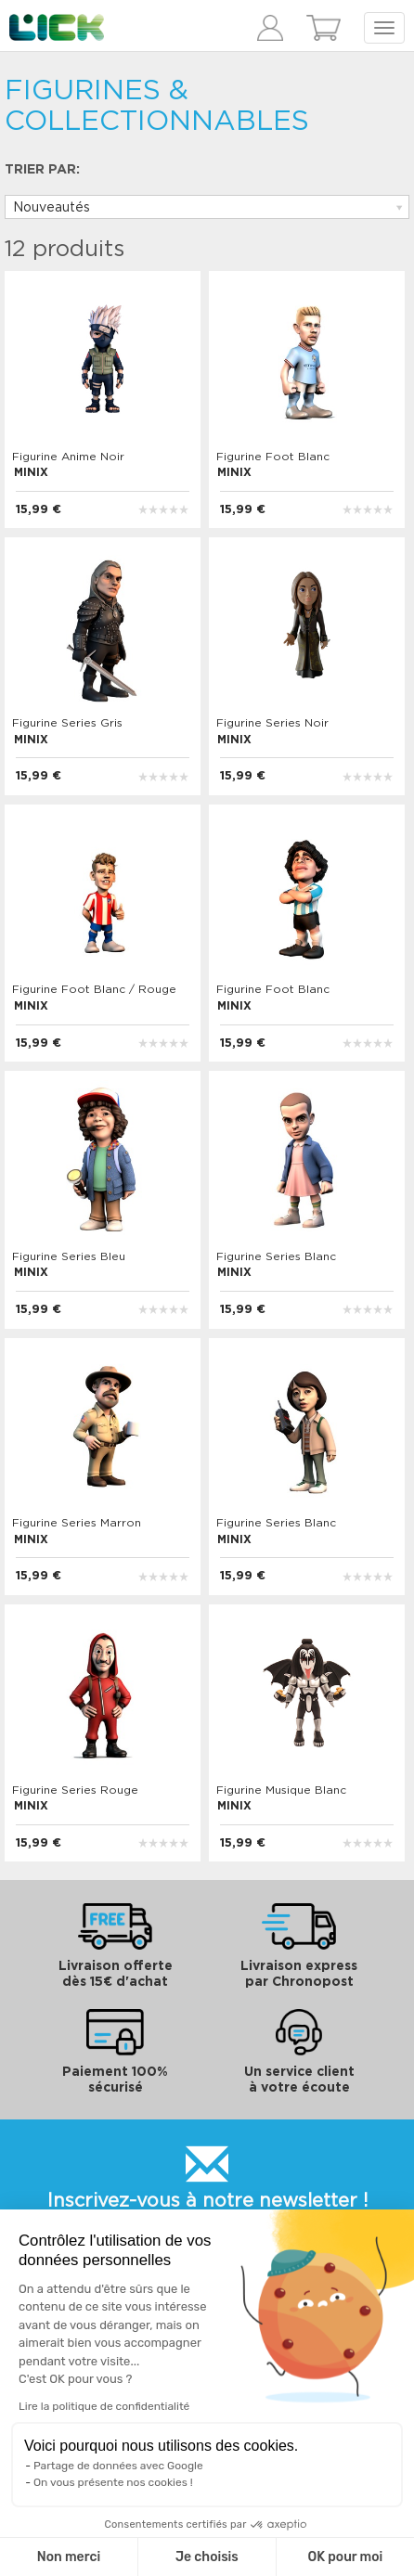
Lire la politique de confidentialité (104, 2406)
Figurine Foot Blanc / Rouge (94, 989)
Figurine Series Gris (67, 722)
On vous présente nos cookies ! (113, 2482)
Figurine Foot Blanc (273, 456)
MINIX (31, 472)
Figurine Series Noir (272, 722)
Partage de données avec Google (118, 2465)
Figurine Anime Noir (68, 456)
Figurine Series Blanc (276, 1256)
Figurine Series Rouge (75, 1790)
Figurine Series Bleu (68, 1256)
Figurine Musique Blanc (281, 1790)
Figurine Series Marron (76, 1522)
